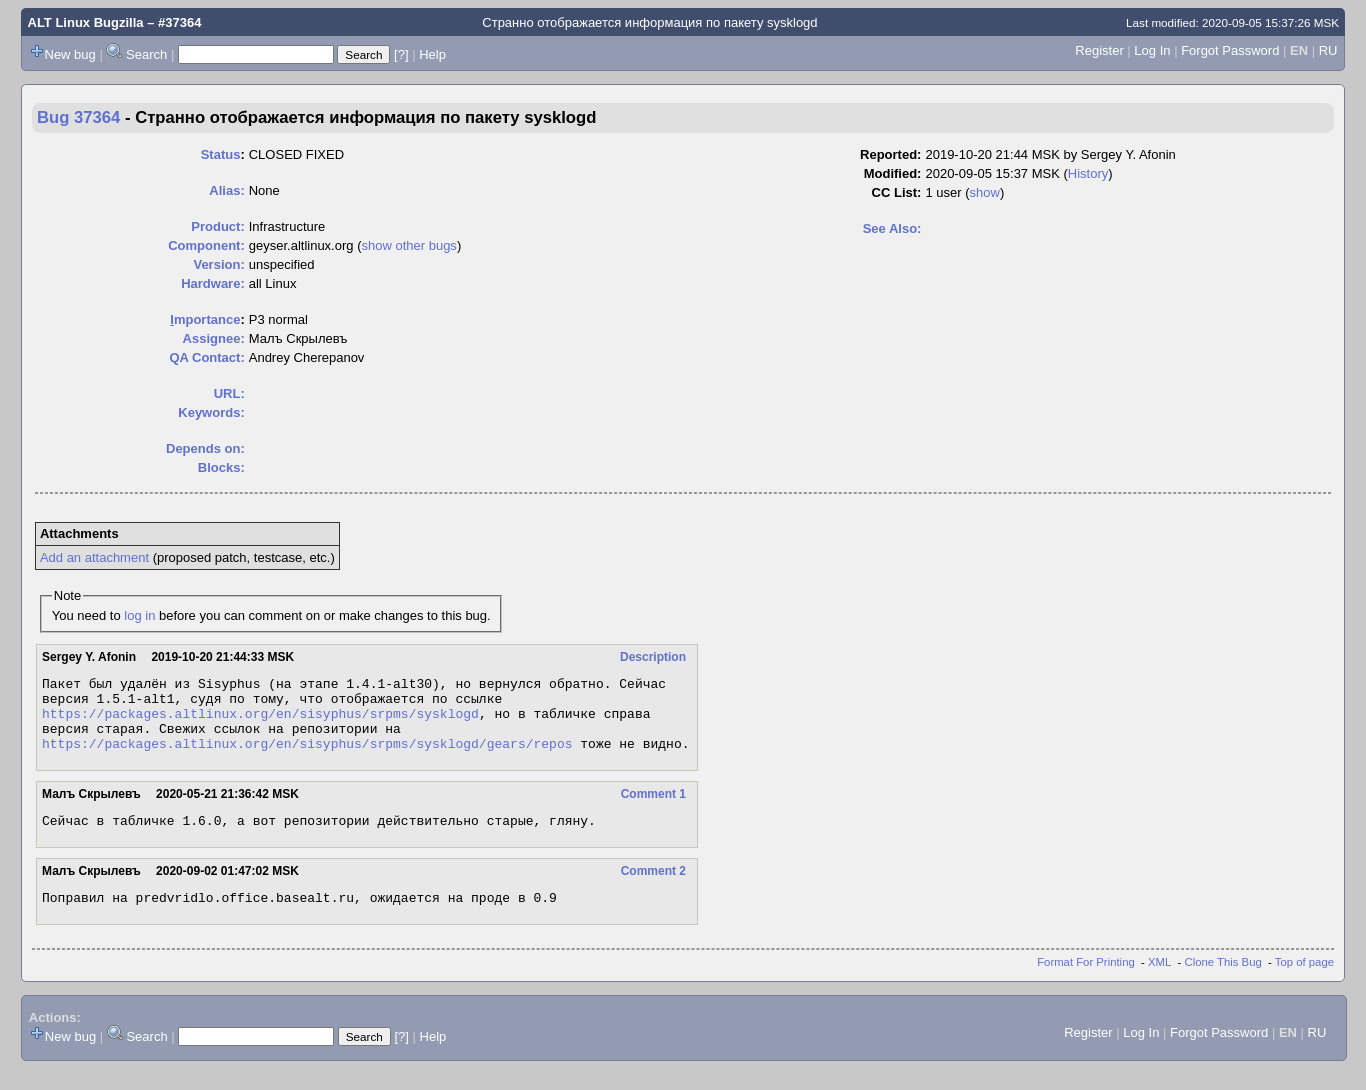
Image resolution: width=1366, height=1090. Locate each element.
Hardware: (213, 283)
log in (139, 615)
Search (146, 54)
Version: (218, 264)
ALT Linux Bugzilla (86, 22)
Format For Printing (1086, 983)
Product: (217, 226)
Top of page (1304, 983)
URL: (229, 393)
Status (221, 154)
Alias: (226, 190)
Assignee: (214, 338)
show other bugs (408, 245)
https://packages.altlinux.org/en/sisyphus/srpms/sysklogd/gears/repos (307, 758)
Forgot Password (1230, 50)
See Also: (892, 228)
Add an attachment (94, 557)
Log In (1152, 50)
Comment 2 (653, 889)
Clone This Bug (1223, 983)
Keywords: (211, 412)
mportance (205, 319)
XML (1159, 983)
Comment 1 (653, 809)
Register (1099, 50)
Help (432, 54)
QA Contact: (206, 357)
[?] (401, 54)
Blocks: (221, 467)
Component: (206, 245)
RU (1328, 50)
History (1088, 173)
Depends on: (205, 448)
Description (653, 657)
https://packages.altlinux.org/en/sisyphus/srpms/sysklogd (260, 722)
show (985, 192)
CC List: (897, 192)
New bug (70, 54)
